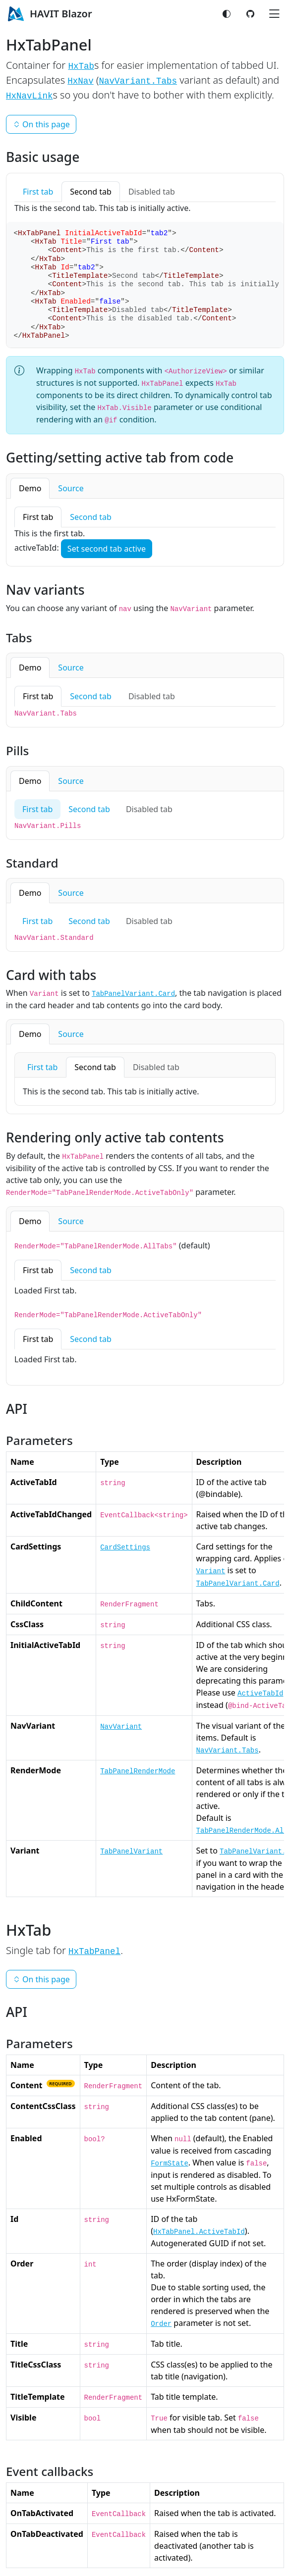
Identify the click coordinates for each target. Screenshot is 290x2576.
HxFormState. (191, 2198)
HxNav (80, 81)
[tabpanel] (145, 532)
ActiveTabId (260, 1694)
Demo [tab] (30, 488)
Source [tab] (70, 488)
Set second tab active (106, 548)
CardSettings (125, 1547)
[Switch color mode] (226, 14)
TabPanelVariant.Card (133, 994)
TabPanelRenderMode (137, 1771)
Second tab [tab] (91, 191)
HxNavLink (29, 96)
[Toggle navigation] (274, 14)
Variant (211, 1571)
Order (161, 2324)
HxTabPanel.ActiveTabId (199, 2232)
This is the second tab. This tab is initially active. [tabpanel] (102, 208)
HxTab (81, 66)
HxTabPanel (94, 1952)
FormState (169, 2163)
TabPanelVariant (131, 1851)
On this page (41, 124)
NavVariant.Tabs (138, 81)
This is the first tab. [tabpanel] (49, 533)
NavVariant (121, 1727)
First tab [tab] (38, 191)
